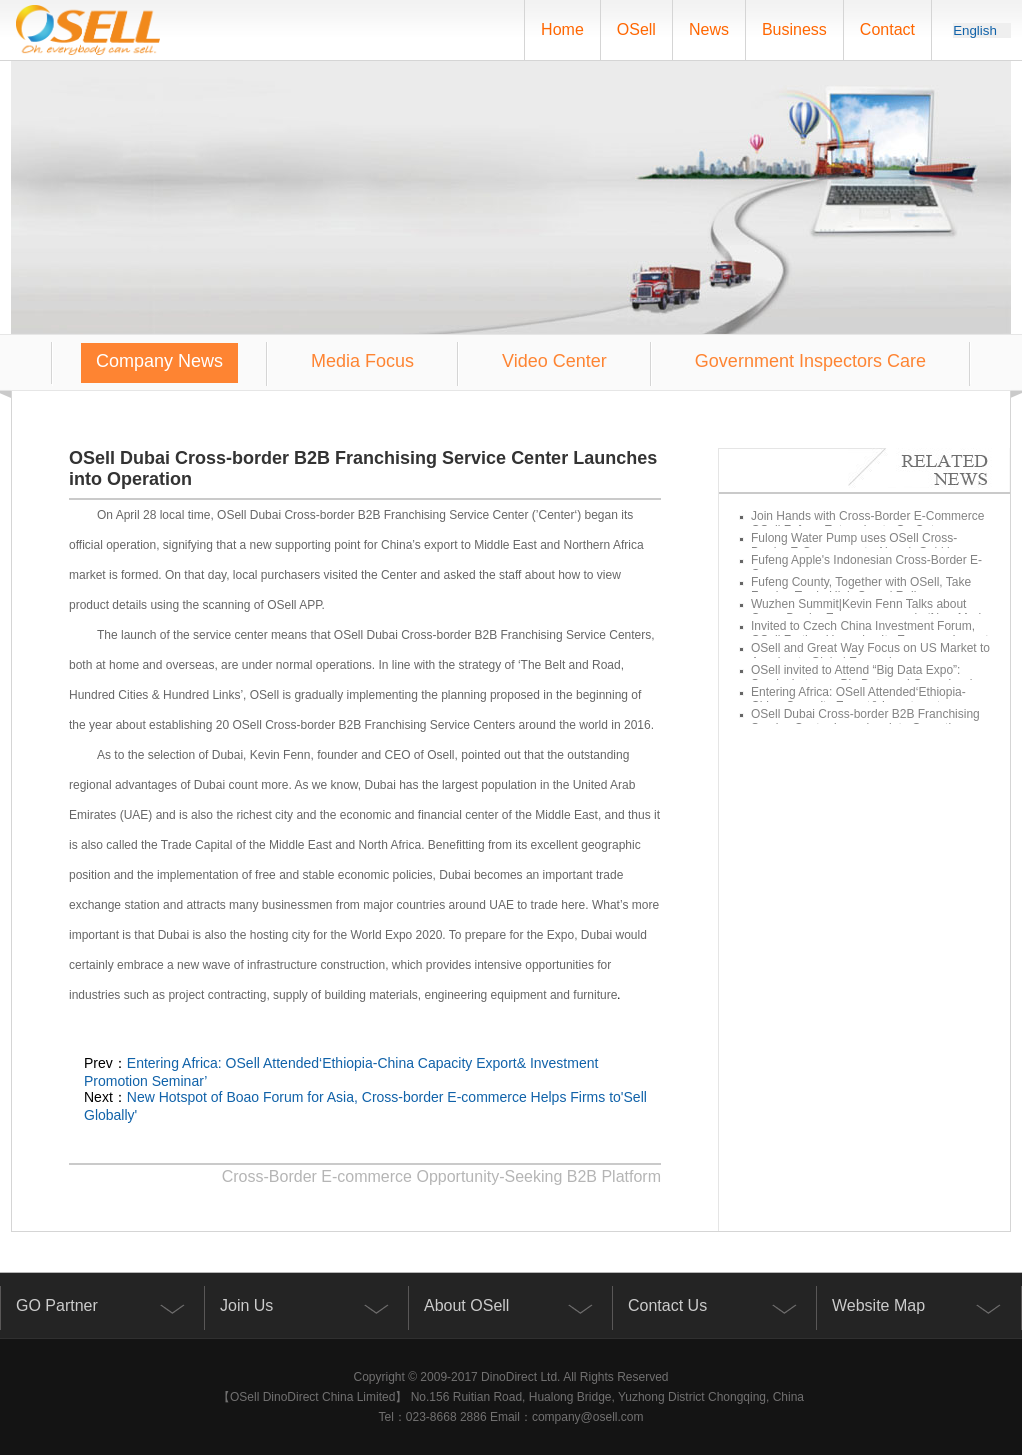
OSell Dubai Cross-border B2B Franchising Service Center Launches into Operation (859, 721)
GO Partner (57, 1305)
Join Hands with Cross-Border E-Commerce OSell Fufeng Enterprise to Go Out (861, 523)
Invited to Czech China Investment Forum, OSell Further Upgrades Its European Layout (863, 633)
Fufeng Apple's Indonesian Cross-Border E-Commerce (860, 567)
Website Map (878, 1305)
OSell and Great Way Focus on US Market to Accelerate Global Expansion (864, 655)
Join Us (246, 1305)
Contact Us (667, 1305)
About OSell (466, 1305)
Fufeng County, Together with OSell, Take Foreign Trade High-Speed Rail (855, 589)
